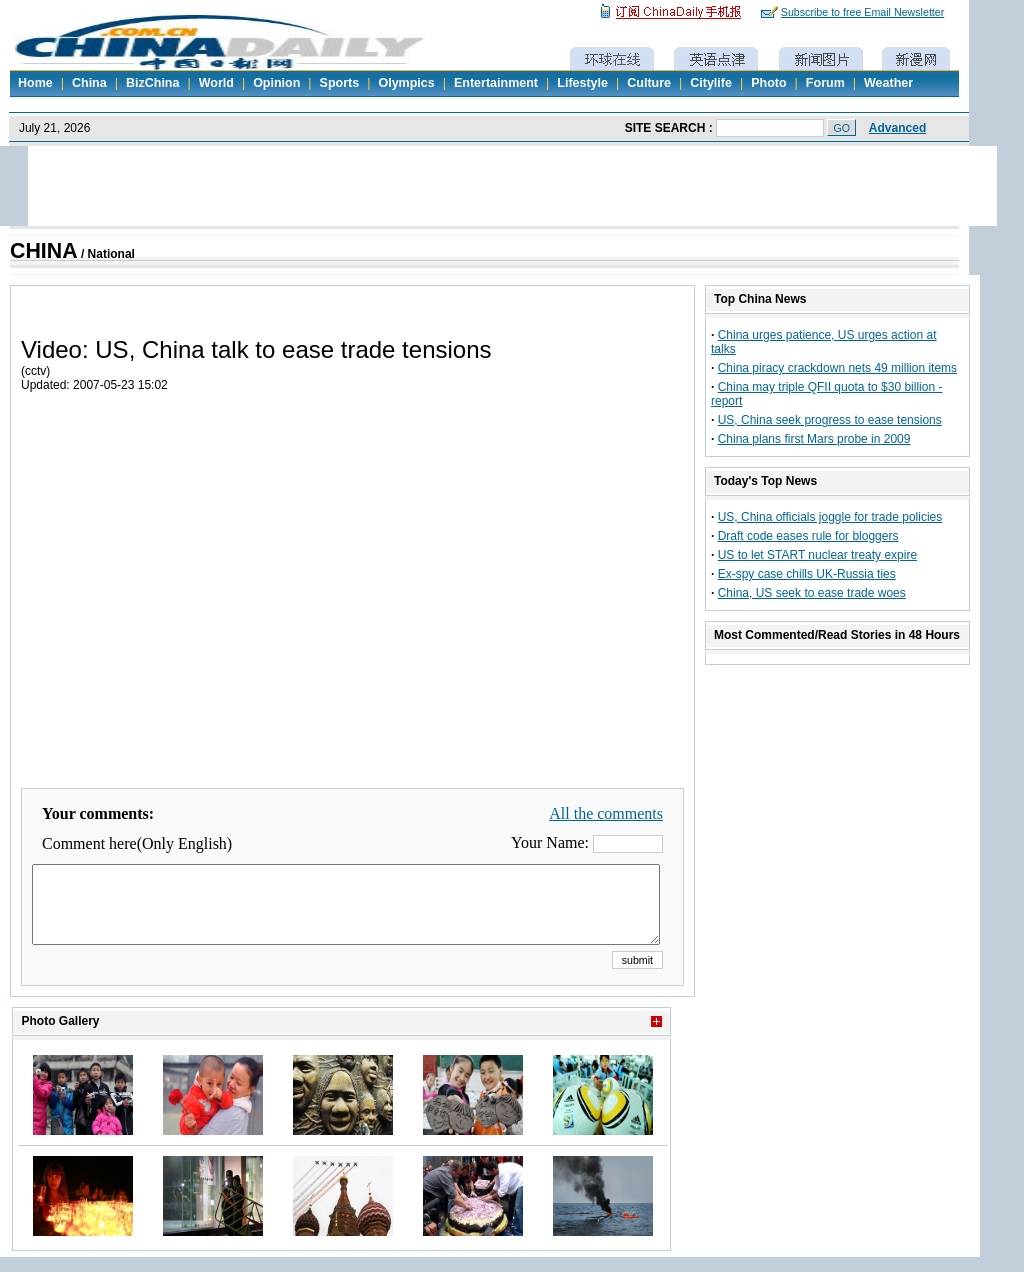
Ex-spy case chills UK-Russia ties (807, 574)
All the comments (606, 813)
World (216, 83)
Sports (340, 83)
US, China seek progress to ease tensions (830, 420)
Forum (825, 83)
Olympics (406, 83)
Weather (888, 83)
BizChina (152, 83)
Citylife (711, 83)
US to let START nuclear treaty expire (817, 555)
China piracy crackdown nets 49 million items (837, 368)
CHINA (44, 251)
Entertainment (496, 83)
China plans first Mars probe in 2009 (814, 439)
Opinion (276, 83)
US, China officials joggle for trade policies (830, 517)
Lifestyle (582, 83)
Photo (768, 83)
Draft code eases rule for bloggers (808, 536)
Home (35, 83)
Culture (649, 83)
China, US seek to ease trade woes (812, 593)
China (89, 83)
